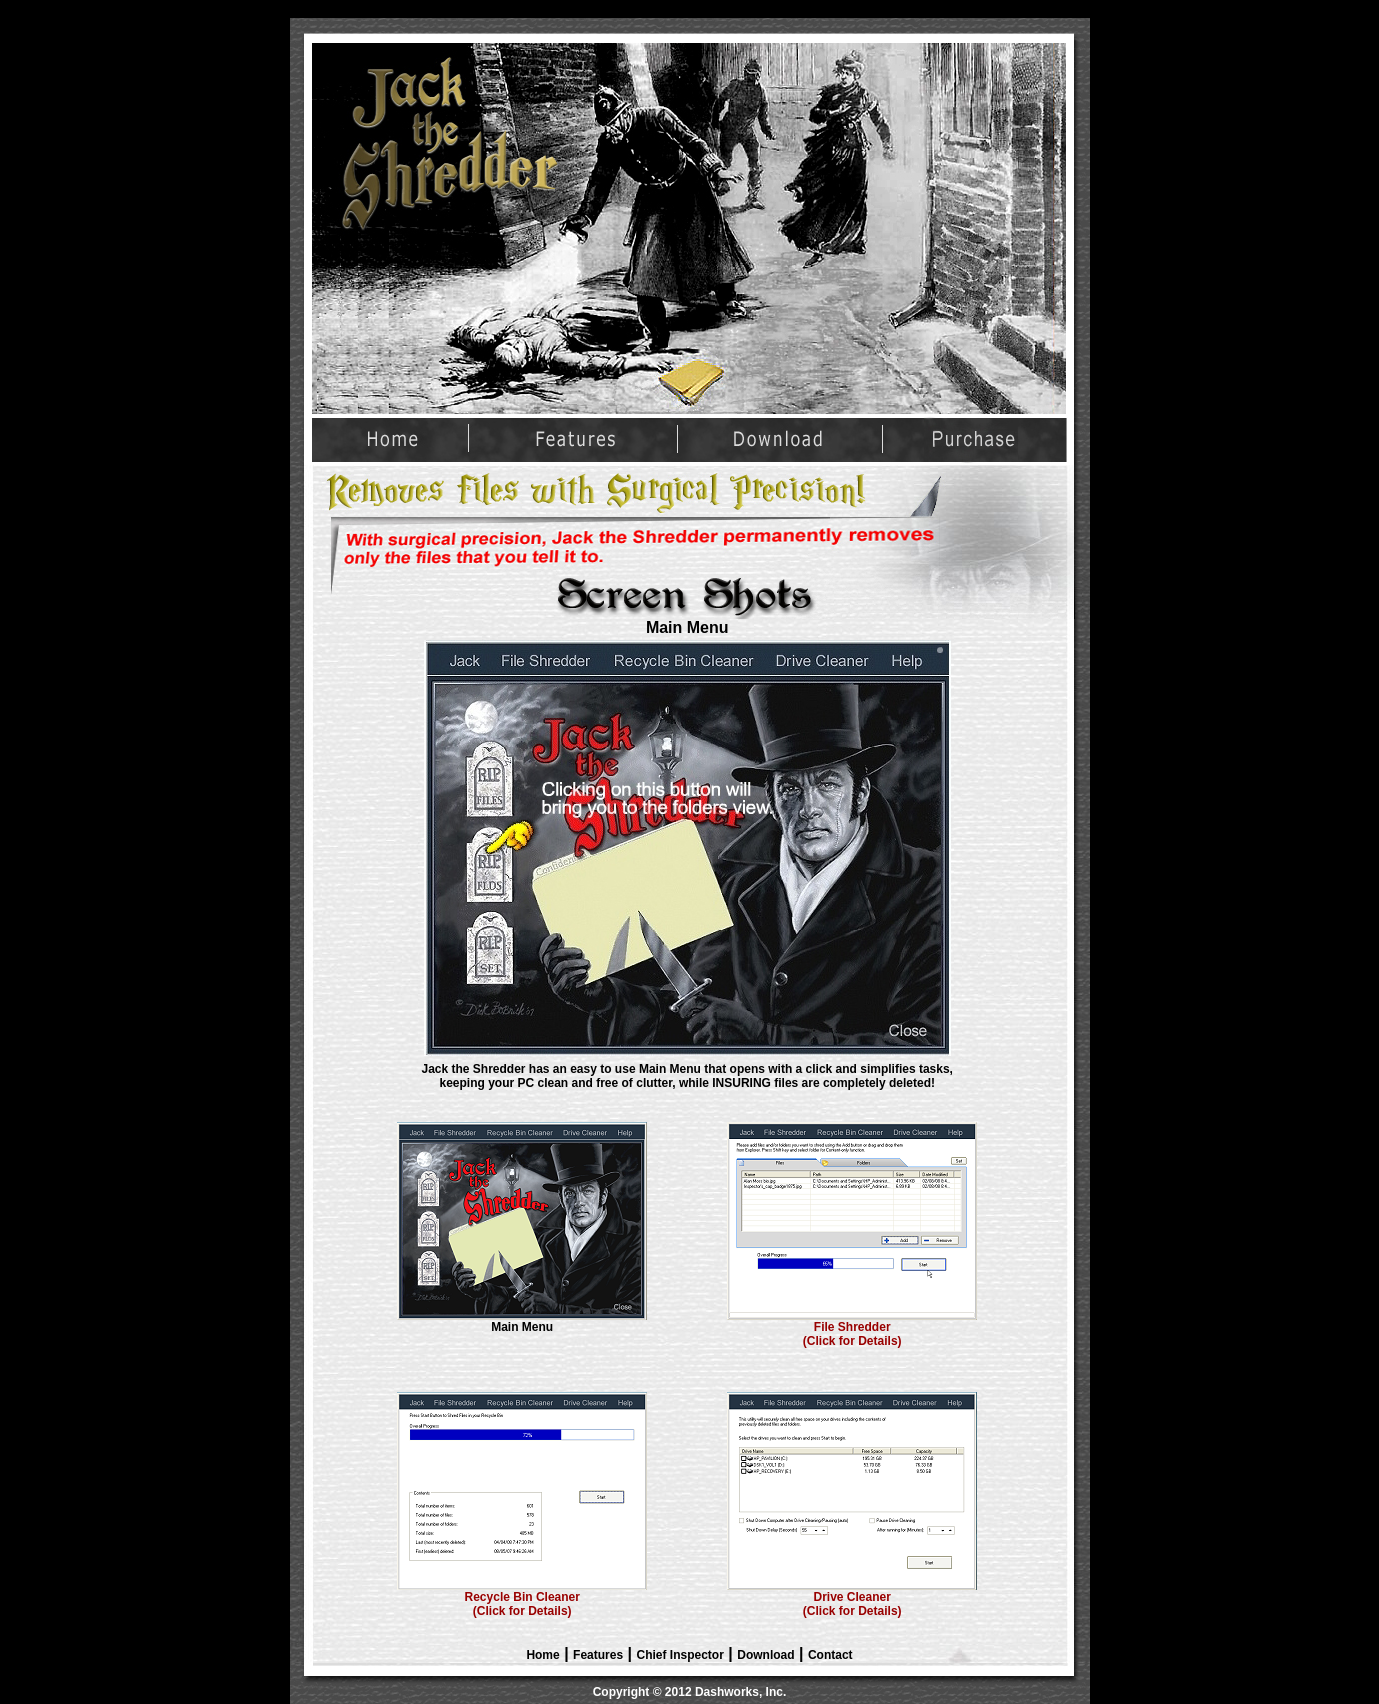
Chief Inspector (680, 1655)
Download (765, 1655)
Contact (830, 1655)
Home (542, 1655)
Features (598, 1655)
